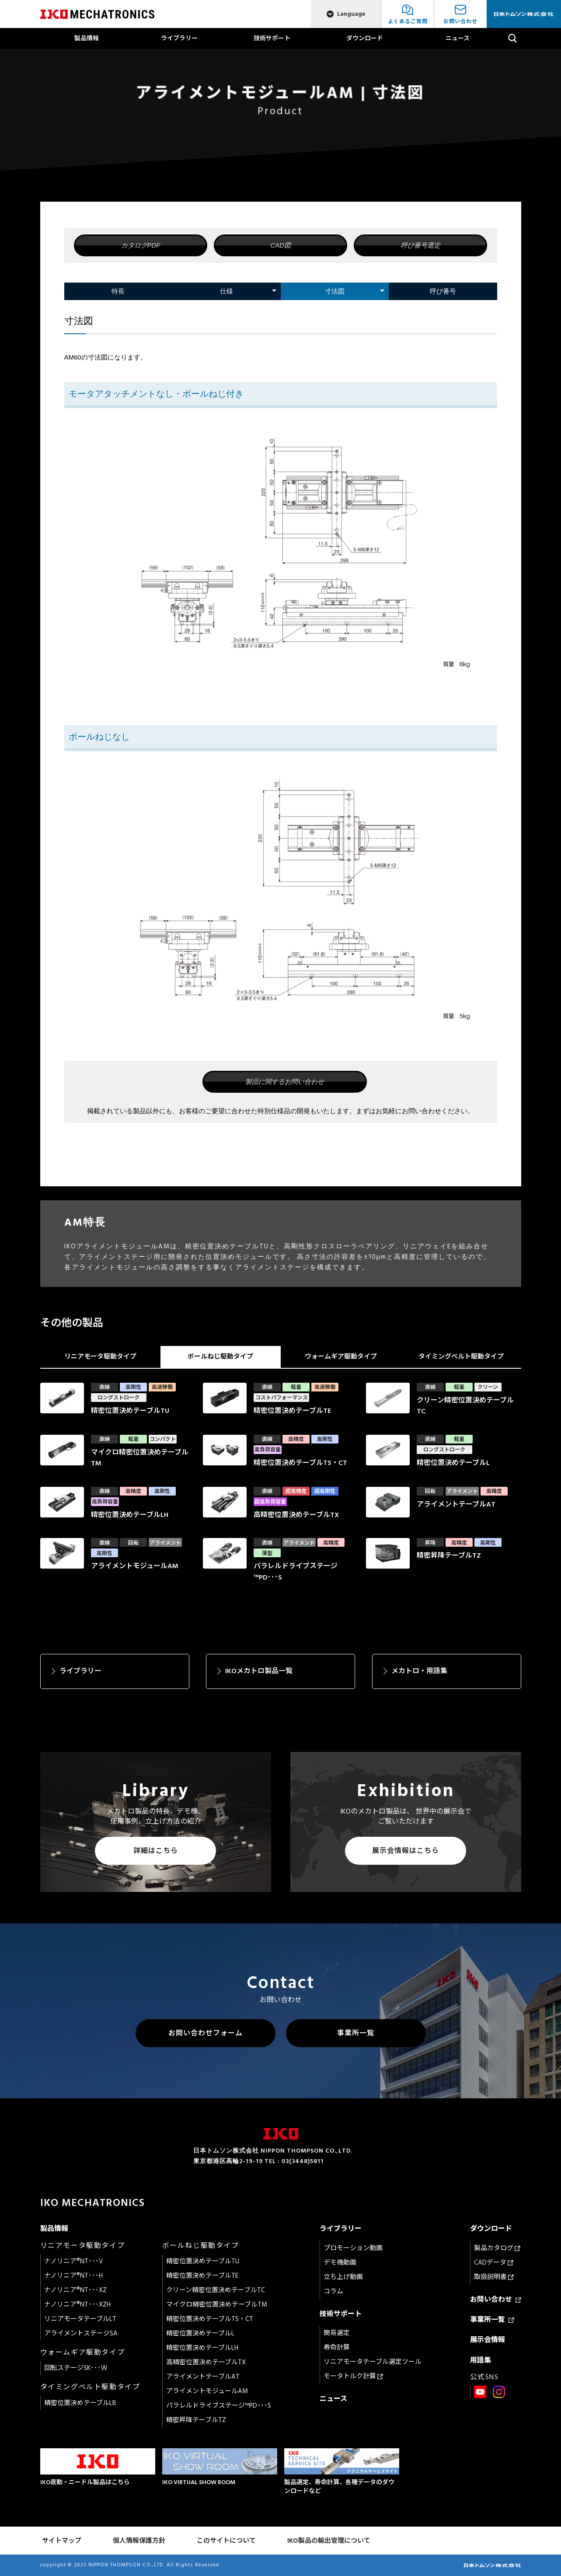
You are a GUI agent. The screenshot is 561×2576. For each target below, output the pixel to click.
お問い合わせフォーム (205, 2033)
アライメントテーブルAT (203, 2376)
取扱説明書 (494, 2277)
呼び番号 (443, 291)
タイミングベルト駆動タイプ (461, 1356)
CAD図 (280, 245)
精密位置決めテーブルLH (202, 2347)
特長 (118, 291)
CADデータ (493, 2262)
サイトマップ (61, 2540)
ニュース (458, 38)
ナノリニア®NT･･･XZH (77, 2304)
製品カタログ (497, 2248)
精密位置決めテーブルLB (80, 2403)
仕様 (226, 291)
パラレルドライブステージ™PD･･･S (218, 2405)
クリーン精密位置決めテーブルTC (215, 2290)
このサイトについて (226, 2540)
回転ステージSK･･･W (75, 2368)
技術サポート (272, 38)
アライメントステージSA (81, 2333)
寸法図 (335, 291)
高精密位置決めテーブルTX (206, 2362)
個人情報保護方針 (139, 2540)
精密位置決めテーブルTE (202, 2275)
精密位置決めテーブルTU (202, 2261)
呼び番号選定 (420, 245)
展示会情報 (487, 2339)
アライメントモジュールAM (207, 2391)
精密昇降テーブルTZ (196, 2420)
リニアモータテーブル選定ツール (373, 2361)
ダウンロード (364, 38)
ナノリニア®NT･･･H (73, 2275)
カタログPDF (140, 245)
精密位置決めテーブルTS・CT (209, 2319)
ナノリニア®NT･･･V (73, 2261)
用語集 (480, 2360)
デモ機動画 (340, 2262)
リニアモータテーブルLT (80, 2319)
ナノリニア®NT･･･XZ (75, 2290)
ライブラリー (179, 38)
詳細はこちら (155, 1850)
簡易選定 (337, 2333)
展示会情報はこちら (405, 1850)
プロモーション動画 (353, 2248)
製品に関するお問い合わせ (284, 1081)
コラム (333, 2291)
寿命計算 (337, 2347)
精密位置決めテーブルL (200, 2333)
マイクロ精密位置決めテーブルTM (216, 2304)
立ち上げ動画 (343, 2277)
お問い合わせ (495, 2299)
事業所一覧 (355, 2033)
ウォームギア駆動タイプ (341, 1356)
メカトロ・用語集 (419, 1671)
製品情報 (86, 38)
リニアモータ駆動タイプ (100, 1356)
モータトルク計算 (353, 2376)
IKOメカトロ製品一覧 (259, 1671)
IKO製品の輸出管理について (328, 2540)
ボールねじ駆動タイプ (220, 1356)
